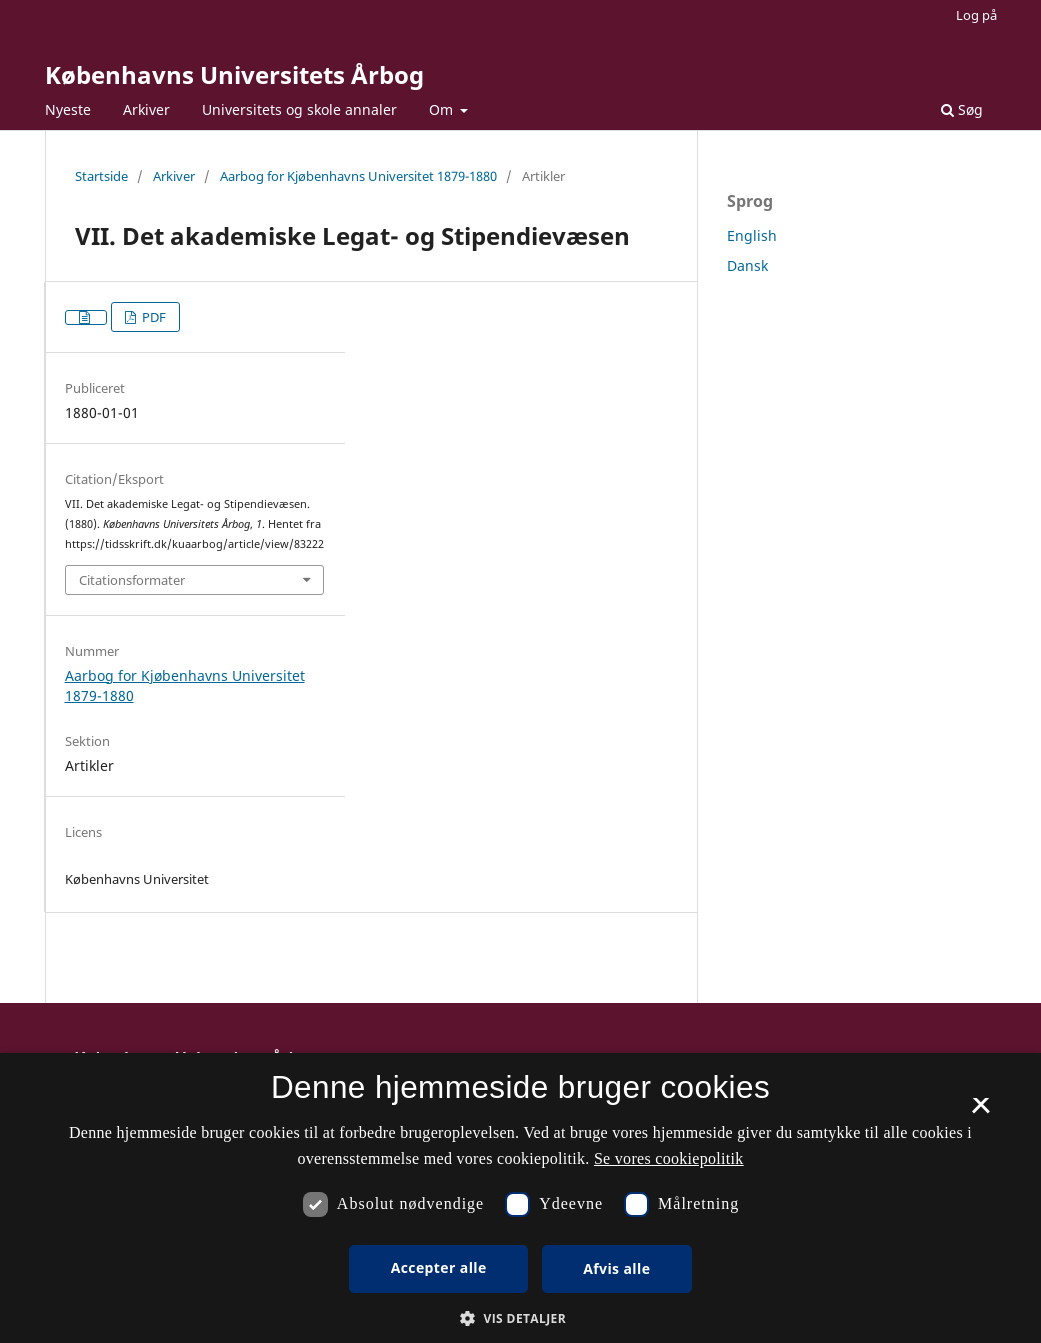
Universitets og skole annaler (299, 109)
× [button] (980, 1112)
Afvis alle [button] (616, 1268)
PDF (152, 317)
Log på (976, 15)
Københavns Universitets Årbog (234, 74)
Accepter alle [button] (439, 1267)
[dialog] (520, 1198)
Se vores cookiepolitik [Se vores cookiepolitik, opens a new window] (669, 1158)
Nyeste (68, 109)
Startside (101, 176)
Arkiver (146, 109)
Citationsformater (132, 580)
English (752, 235)
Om (443, 109)
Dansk (747, 265)
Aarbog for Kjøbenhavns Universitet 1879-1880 (358, 176)
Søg (962, 109)
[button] (520, 1318)
